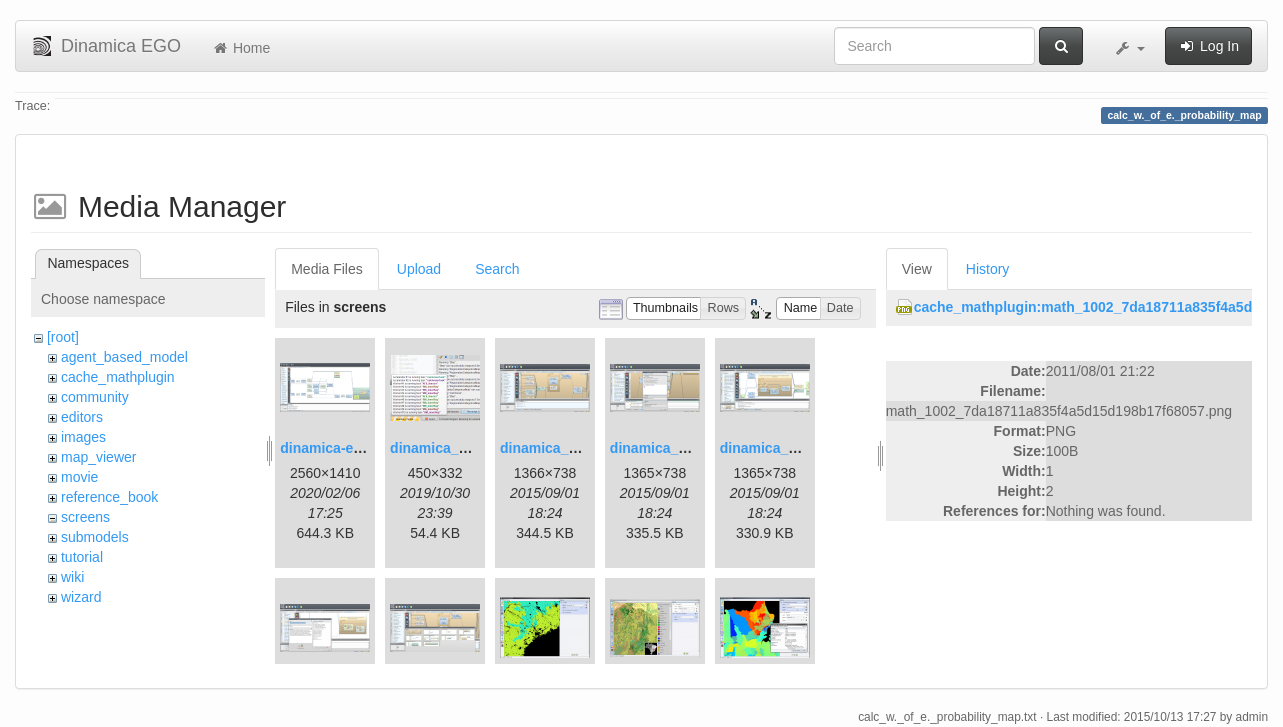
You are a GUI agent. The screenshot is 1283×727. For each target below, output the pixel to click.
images (83, 437)
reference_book (109, 497)
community (95, 397)
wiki (72, 577)
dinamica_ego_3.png (569, 448)
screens (85, 517)
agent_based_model (124, 357)
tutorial (82, 557)
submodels (95, 537)
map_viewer (98, 457)
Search (497, 269)
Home (240, 48)
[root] (63, 337)
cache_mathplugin (118, 377)
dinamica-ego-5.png (346, 448)
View (917, 269)
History (988, 269)
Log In (1208, 46)
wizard (81, 597)
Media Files (327, 269)
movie (79, 477)
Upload (419, 269)
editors (82, 417)
